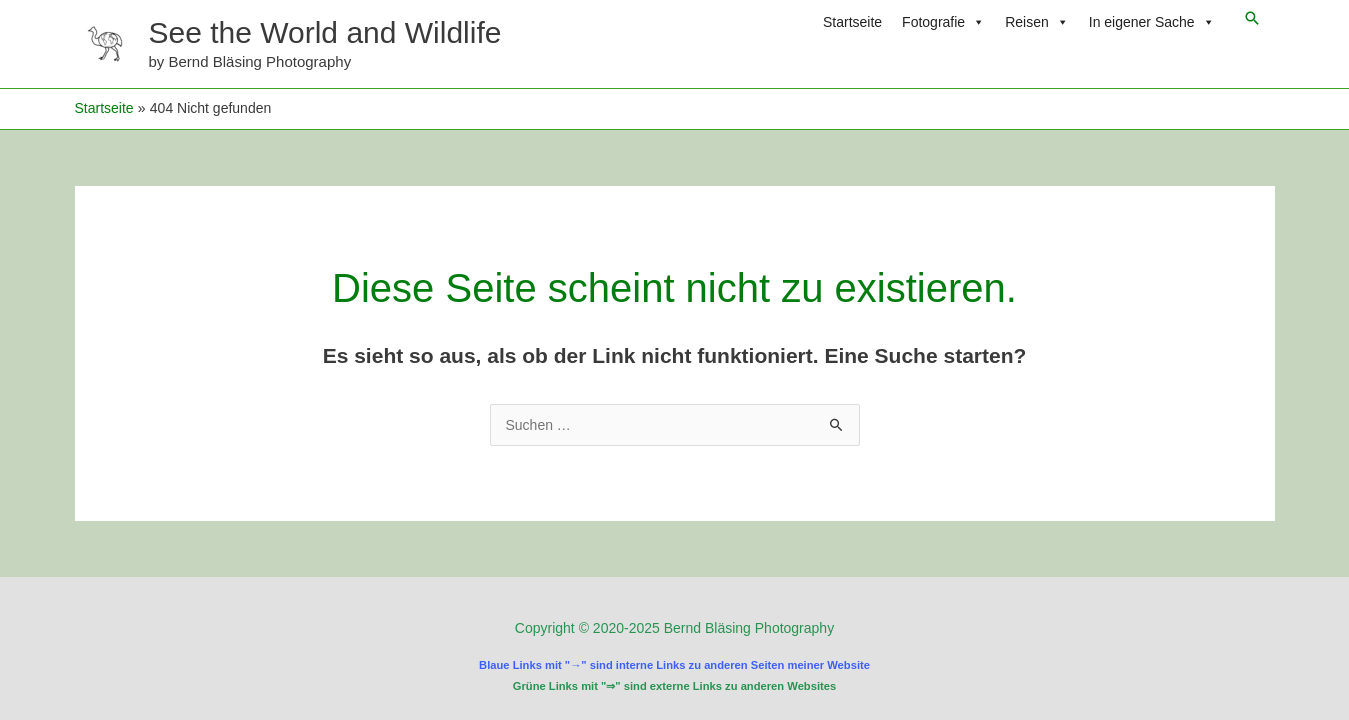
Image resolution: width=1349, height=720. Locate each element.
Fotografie (943, 22)
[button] (1252, 18)
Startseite (852, 22)
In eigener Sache (1152, 22)
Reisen (1037, 22)
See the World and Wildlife (325, 32)
